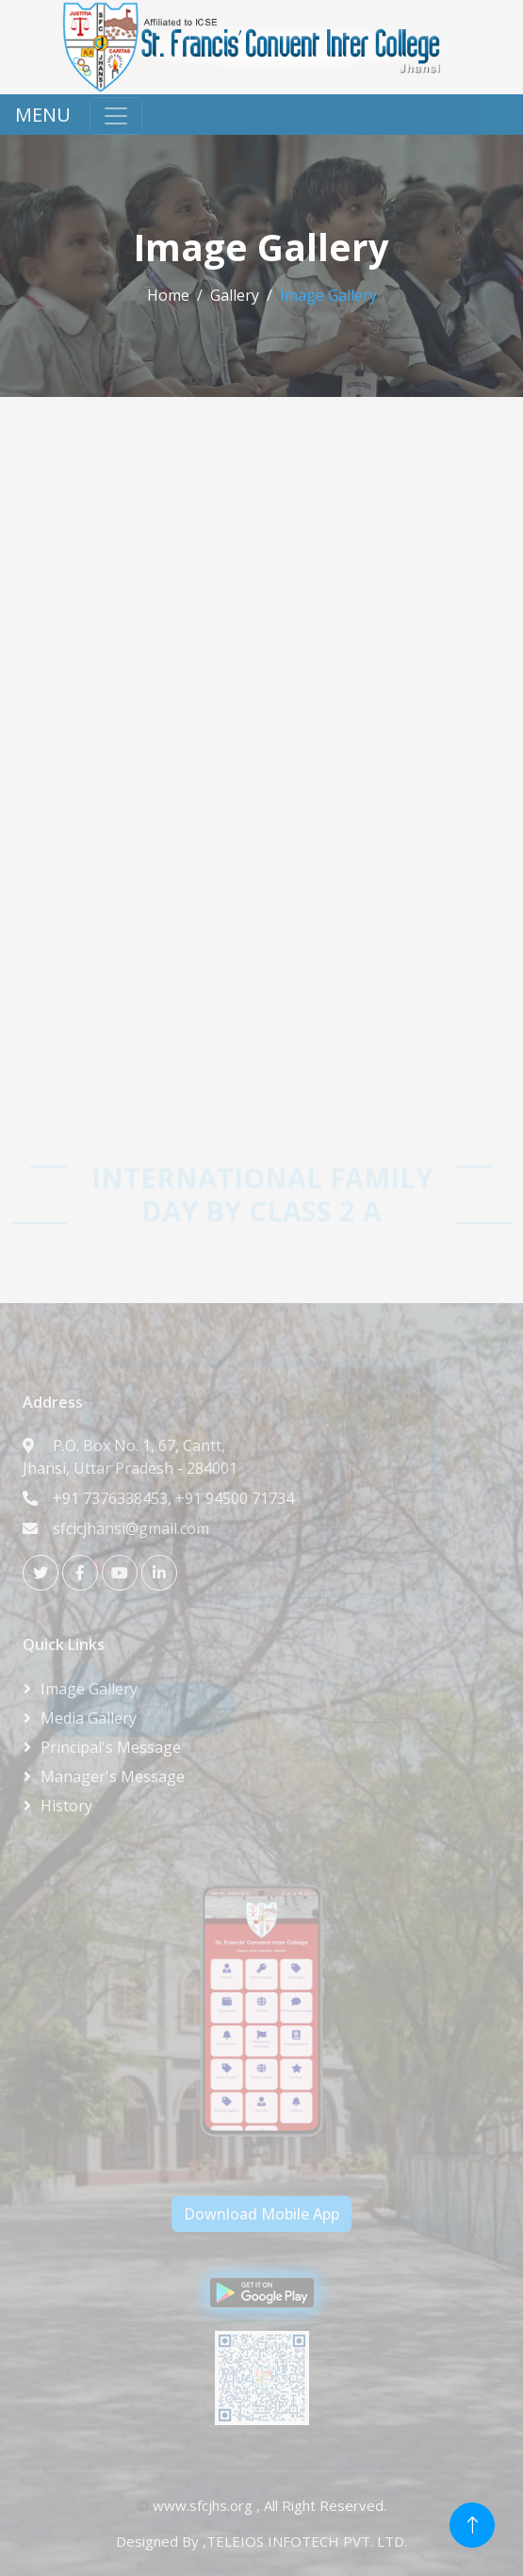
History (66, 1805)
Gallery (234, 295)
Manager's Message (113, 1776)
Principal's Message (111, 1747)
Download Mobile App (261, 2214)
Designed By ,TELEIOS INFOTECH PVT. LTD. (261, 2541)
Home (168, 295)
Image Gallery (89, 1688)
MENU (43, 114)
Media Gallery (89, 1718)
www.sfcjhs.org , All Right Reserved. (269, 2505)
